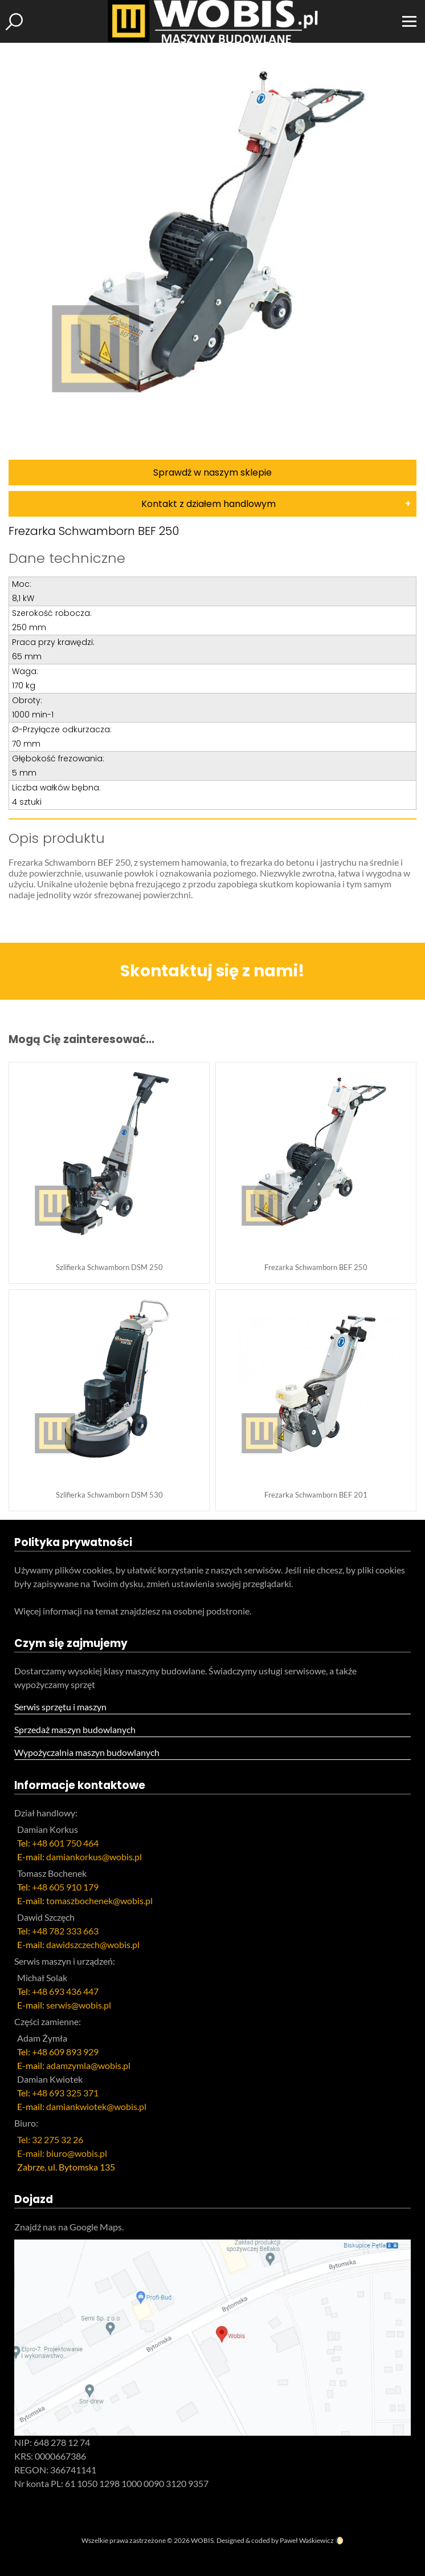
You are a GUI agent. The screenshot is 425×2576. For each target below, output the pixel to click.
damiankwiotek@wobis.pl (96, 2106)
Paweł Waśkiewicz (307, 2540)
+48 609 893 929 (65, 2051)
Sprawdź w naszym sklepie (212, 472)
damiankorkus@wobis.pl (94, 1856)
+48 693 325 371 (65, 2092)
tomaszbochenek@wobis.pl (99, 1900)
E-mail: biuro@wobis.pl (62, 2153)
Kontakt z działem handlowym (208, 503)
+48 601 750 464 (65, 1842)
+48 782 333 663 (65, 1930)
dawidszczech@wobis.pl (93, 1944)
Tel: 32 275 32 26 (50, 2139)
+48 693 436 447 (65, 1991)
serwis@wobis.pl (78, 2004)
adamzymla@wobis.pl (88, 2065)
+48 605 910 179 (65, 1886)
